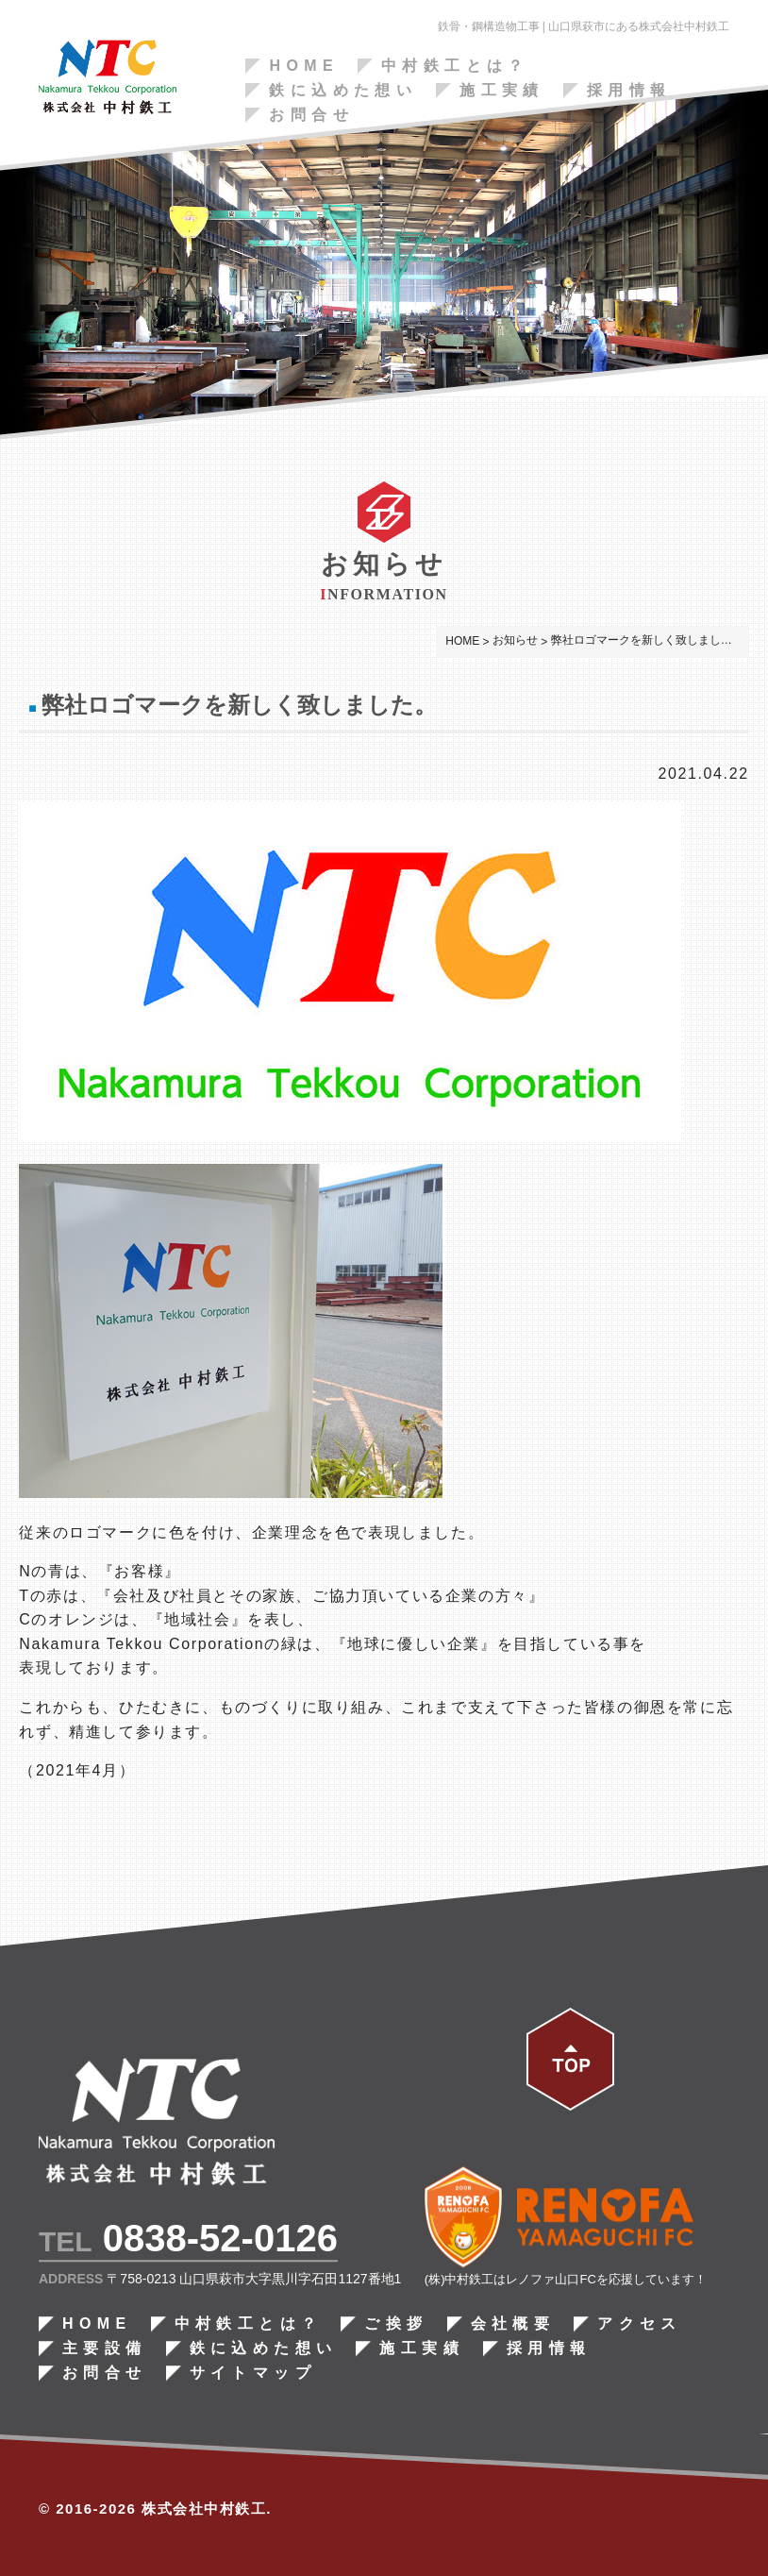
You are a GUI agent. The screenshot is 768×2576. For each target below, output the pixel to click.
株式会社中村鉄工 (204, 2508)
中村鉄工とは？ (455, 66)
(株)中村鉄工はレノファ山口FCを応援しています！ (566, 2280)
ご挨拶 (395, 2324)
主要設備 (104, 2349)
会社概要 (512, 2324)
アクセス (639, 2324)
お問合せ (311, 115)
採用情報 (629, 90)
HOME (304, 66)
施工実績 (501, 90)
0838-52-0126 (220, 2239)
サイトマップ (252, 2374)
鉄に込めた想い (343, 90)
